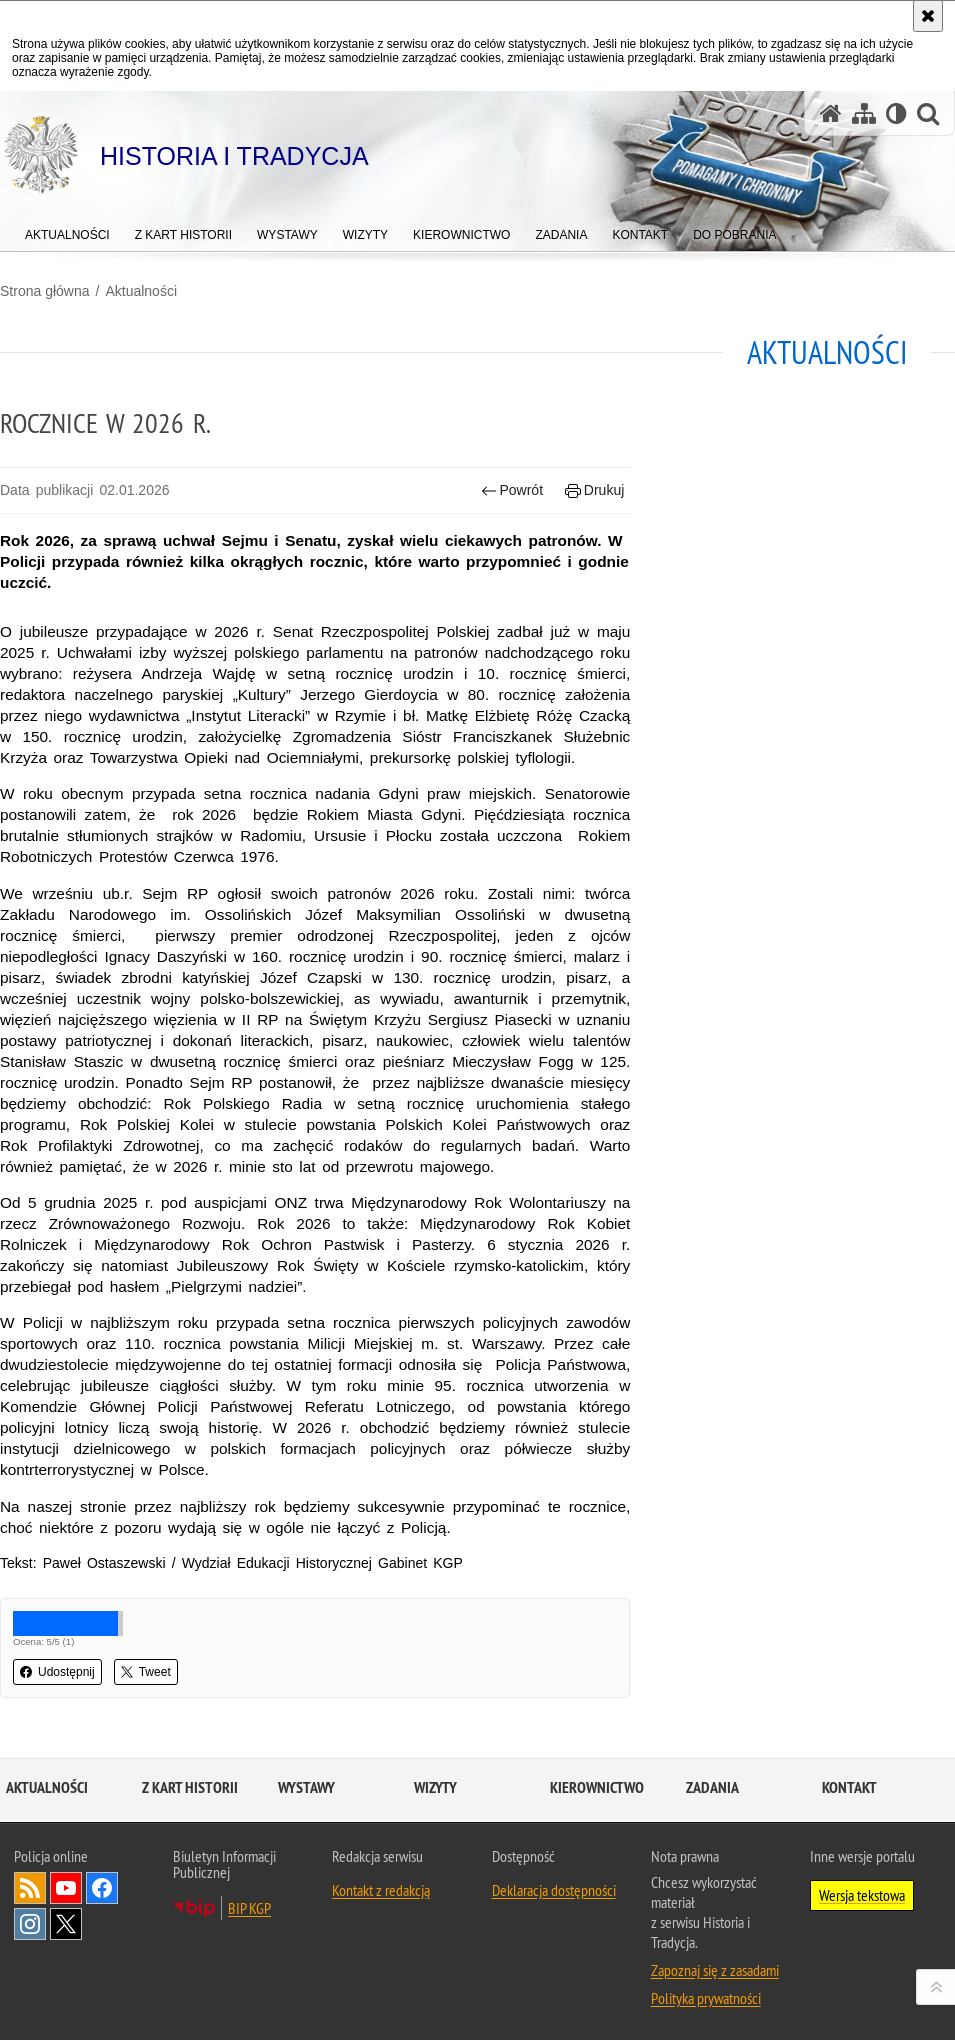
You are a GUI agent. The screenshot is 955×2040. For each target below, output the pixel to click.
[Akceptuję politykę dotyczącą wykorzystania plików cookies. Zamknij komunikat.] (928, 16)
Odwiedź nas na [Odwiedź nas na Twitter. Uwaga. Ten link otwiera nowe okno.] (66, 1924)
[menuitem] (67, 230)
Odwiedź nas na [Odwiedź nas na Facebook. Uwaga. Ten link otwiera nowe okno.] (102, 1888)
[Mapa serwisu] (864, 113)
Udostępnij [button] (57, 1672)
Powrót (512, 490)
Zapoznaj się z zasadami (715, 1970)
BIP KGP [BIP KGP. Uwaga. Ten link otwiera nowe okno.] (249, 1908)
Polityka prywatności (706, 1998)
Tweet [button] (146, 1672)
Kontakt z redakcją (381, 1890)
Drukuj (594, 490)
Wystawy (306, 1787)
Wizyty (435, 1787)
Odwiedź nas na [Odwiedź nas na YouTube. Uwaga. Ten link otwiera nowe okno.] (66, 1888)
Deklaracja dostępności (554, 1890)
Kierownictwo (597, 1787)
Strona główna (45, 291)
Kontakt (849, 1787)
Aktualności (141, 291)
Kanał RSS (30, 1888)
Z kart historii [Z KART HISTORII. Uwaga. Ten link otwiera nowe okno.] (190, 1787)
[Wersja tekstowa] (896, 113)
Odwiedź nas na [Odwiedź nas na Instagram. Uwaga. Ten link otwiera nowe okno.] (30, 1924)
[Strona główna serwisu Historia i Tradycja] (831, 113)
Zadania (712, 1787)
